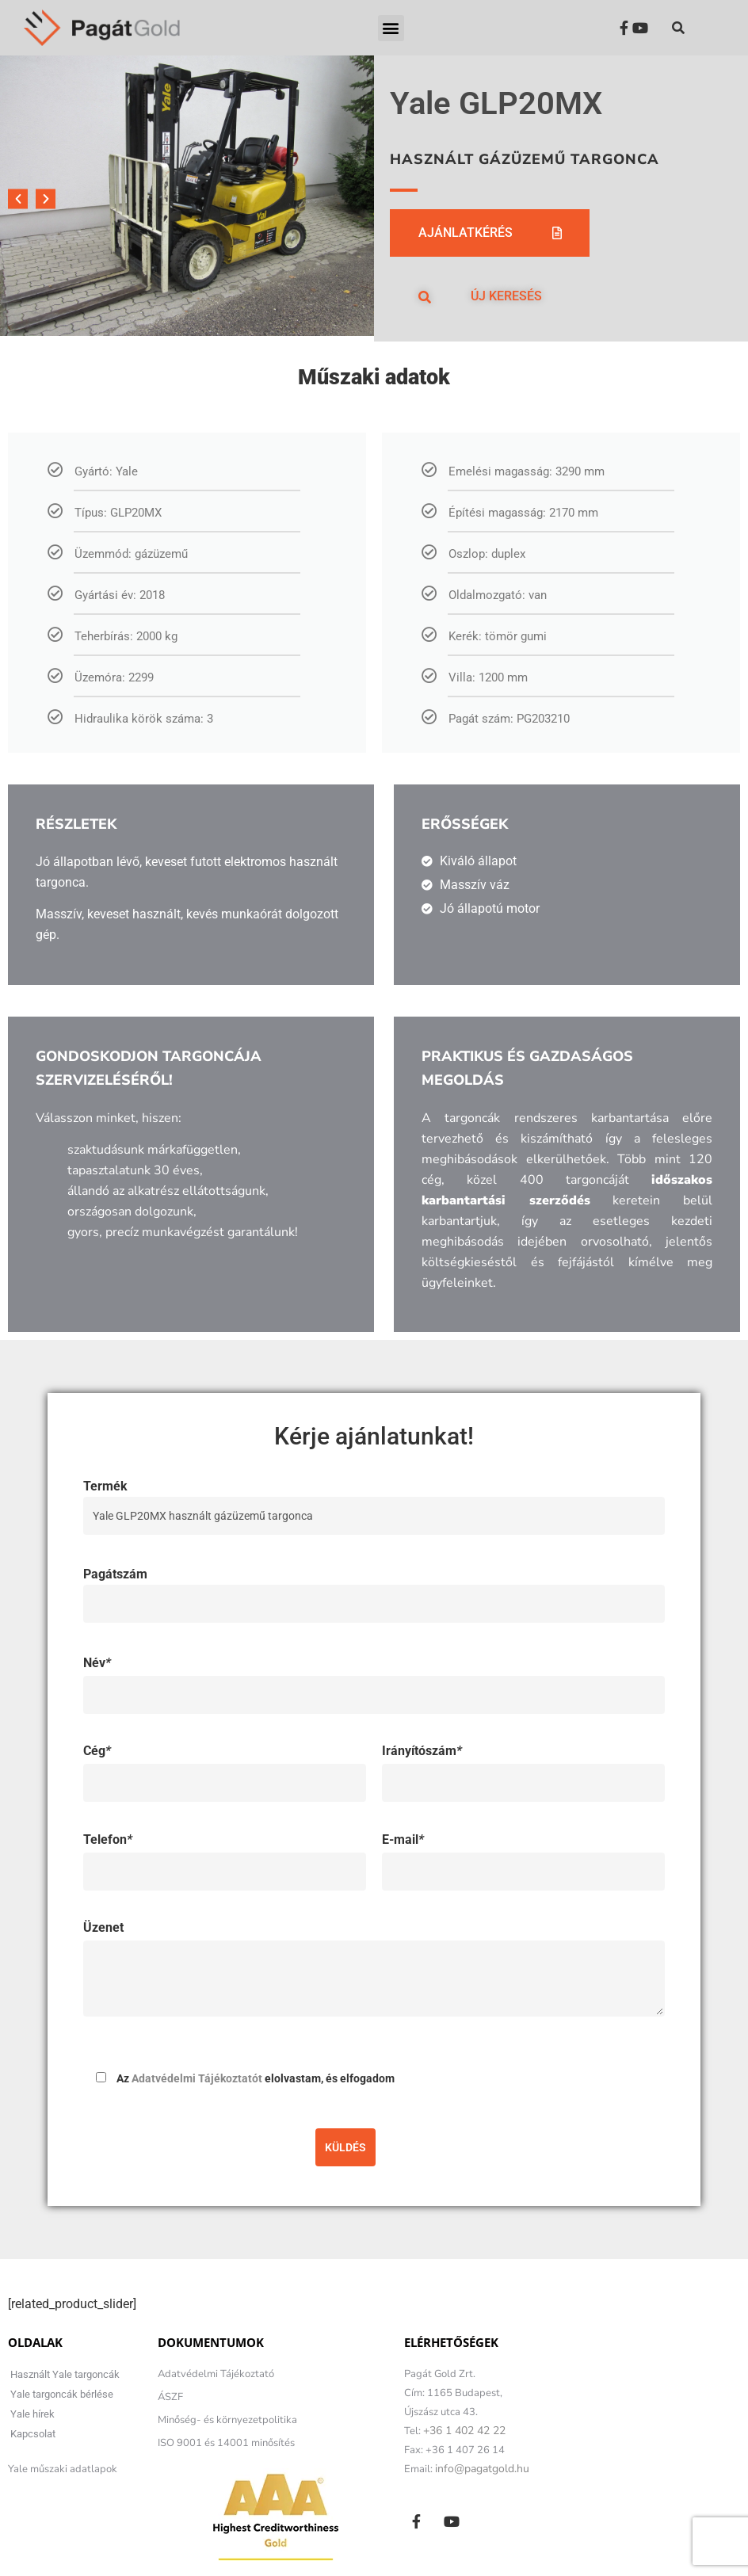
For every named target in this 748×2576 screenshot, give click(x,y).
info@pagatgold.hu (482, 2468)
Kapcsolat (32, 2434)
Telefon (107, 1839)
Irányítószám (422, 1750)
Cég (97, 1750)
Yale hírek (32, 2414)
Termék (374, 1501)
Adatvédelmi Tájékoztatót (197, 2078)
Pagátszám (374, 1589)
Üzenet (103, 1927)
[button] (391, 28)
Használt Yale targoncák (65, 2374)
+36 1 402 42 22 (464, 2430)
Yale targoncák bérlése (61, 2394)
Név (97, 1662)
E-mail (403, 1839)
